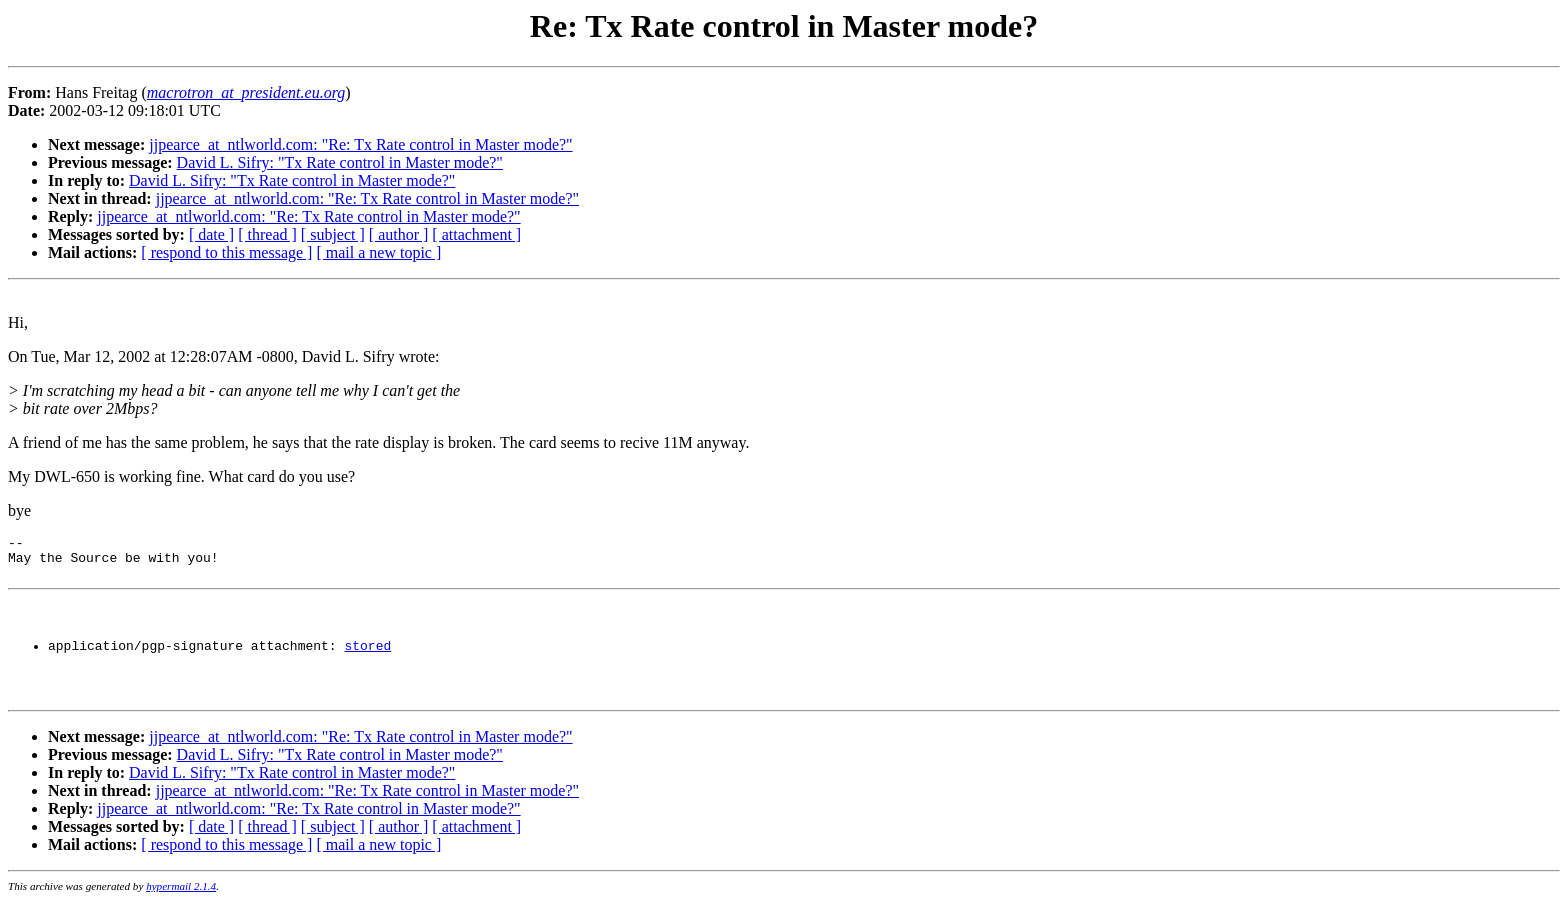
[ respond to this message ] (226, 252)
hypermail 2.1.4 (181, 910)
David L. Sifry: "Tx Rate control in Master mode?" (340, 162)
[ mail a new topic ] (378, 252)
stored (367, 663)
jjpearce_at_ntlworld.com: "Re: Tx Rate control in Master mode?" (360, 144)
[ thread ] (267, 234)
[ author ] (399, 234)
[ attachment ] (476, 234)
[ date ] (211, 234)
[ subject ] (333, 234)
